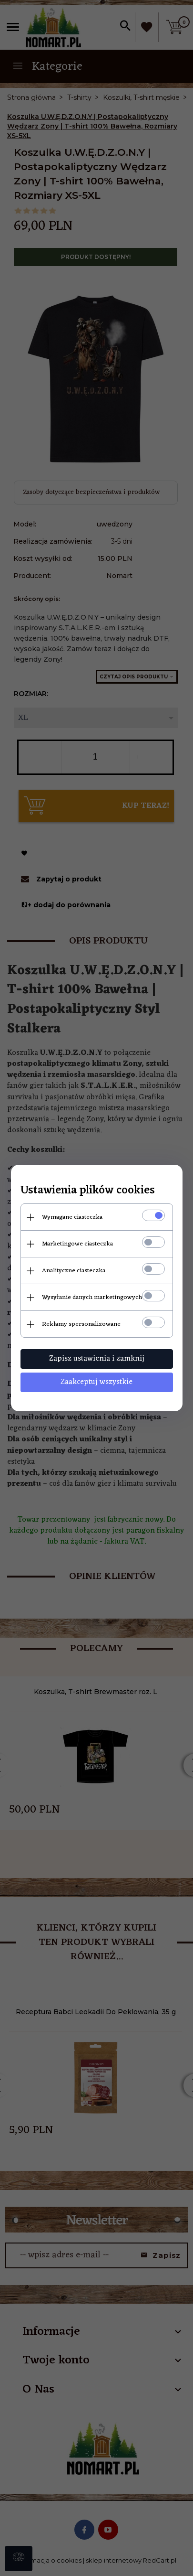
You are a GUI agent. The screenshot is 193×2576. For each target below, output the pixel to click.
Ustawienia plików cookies (87, 1191)
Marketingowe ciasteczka (77, 1243)
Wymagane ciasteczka (72, 1217)
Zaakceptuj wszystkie (96, 1382)
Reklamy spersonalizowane (81, 1324)
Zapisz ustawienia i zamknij (96, 1358)
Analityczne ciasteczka (73, 1270)
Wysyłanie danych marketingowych (92, 1297)
